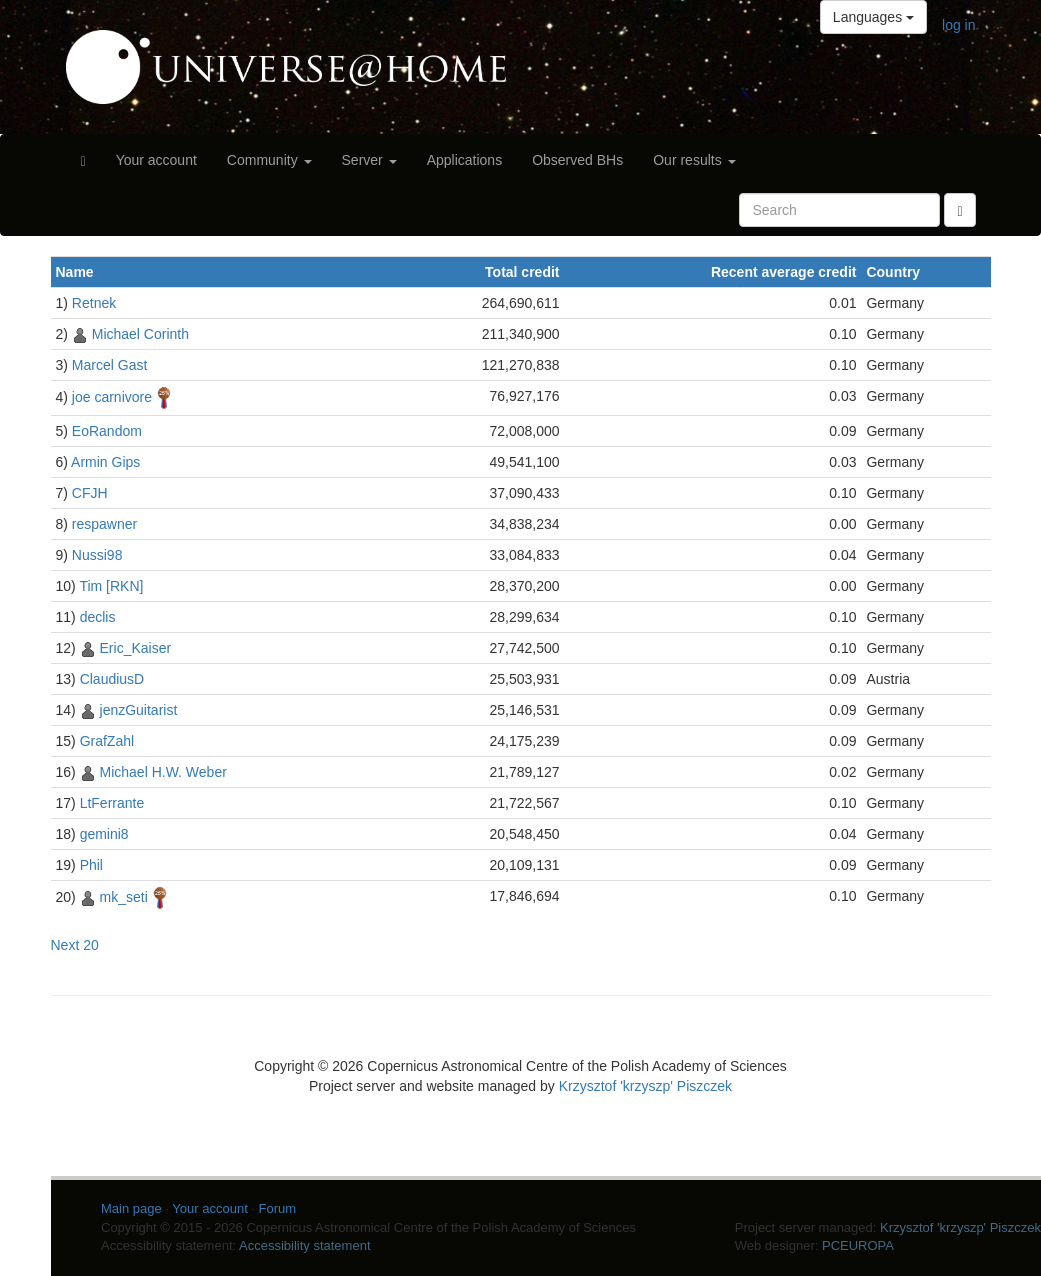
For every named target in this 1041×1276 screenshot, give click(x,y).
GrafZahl (107, 741)
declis (98, 617)
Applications (465, 160)
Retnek (94, 303)
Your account (156, 160)
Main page (131, 1208)
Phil (91, 865)
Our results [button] (694, 160)
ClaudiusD (112, 679)
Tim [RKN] (111, 586)
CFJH (90, 493)
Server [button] (369, 160)
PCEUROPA (858, 1245)
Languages (873, 17)
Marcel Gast (109, 365)
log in (958, 25)
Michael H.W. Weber (163, 772)
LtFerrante (112, 803)
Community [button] (269, 160)
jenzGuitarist (139, 710)
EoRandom (107, 431)
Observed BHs (577, 160)
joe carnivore (112, 397)
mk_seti (124, 897)
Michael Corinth (140, 334)
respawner (104, 524)
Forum (278, 1208)
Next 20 (75, 945)
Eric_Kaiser (136, 648)
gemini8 (104, 834)
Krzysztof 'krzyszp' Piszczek (645, 1086)
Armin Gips (105, 462)
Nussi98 (97, 555)
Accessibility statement (305, 1245)
